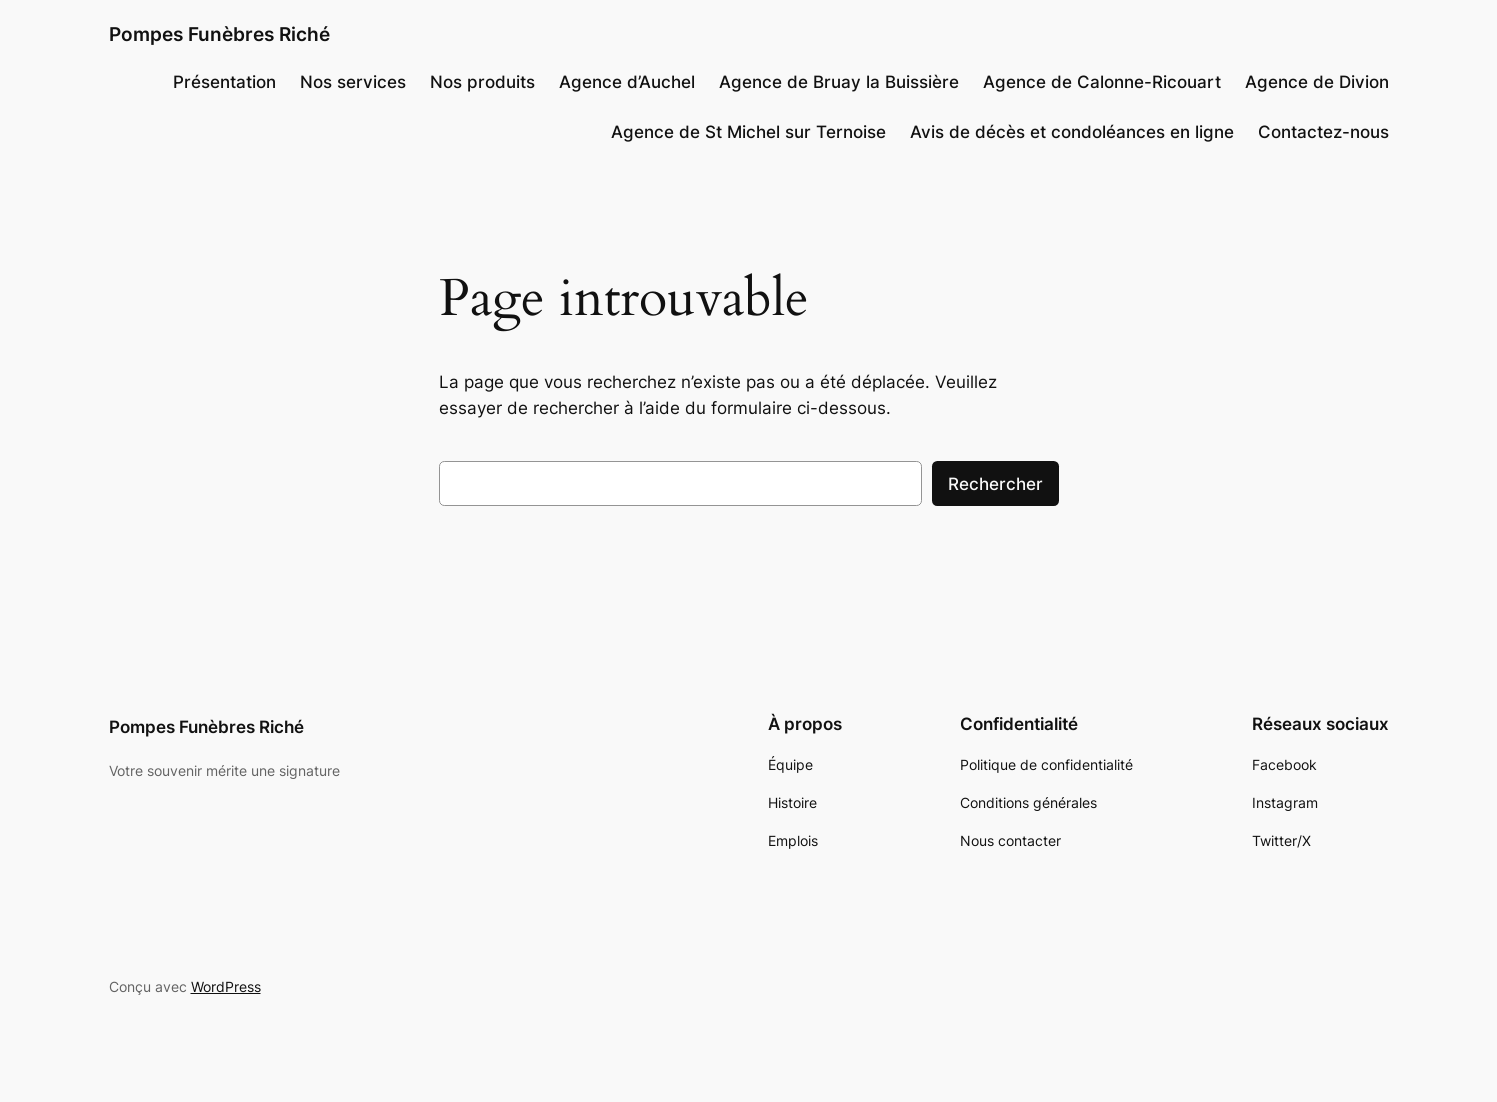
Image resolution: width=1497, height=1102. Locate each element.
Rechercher (995, 484)
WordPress (226, 986)
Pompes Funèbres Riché (219, 34)
